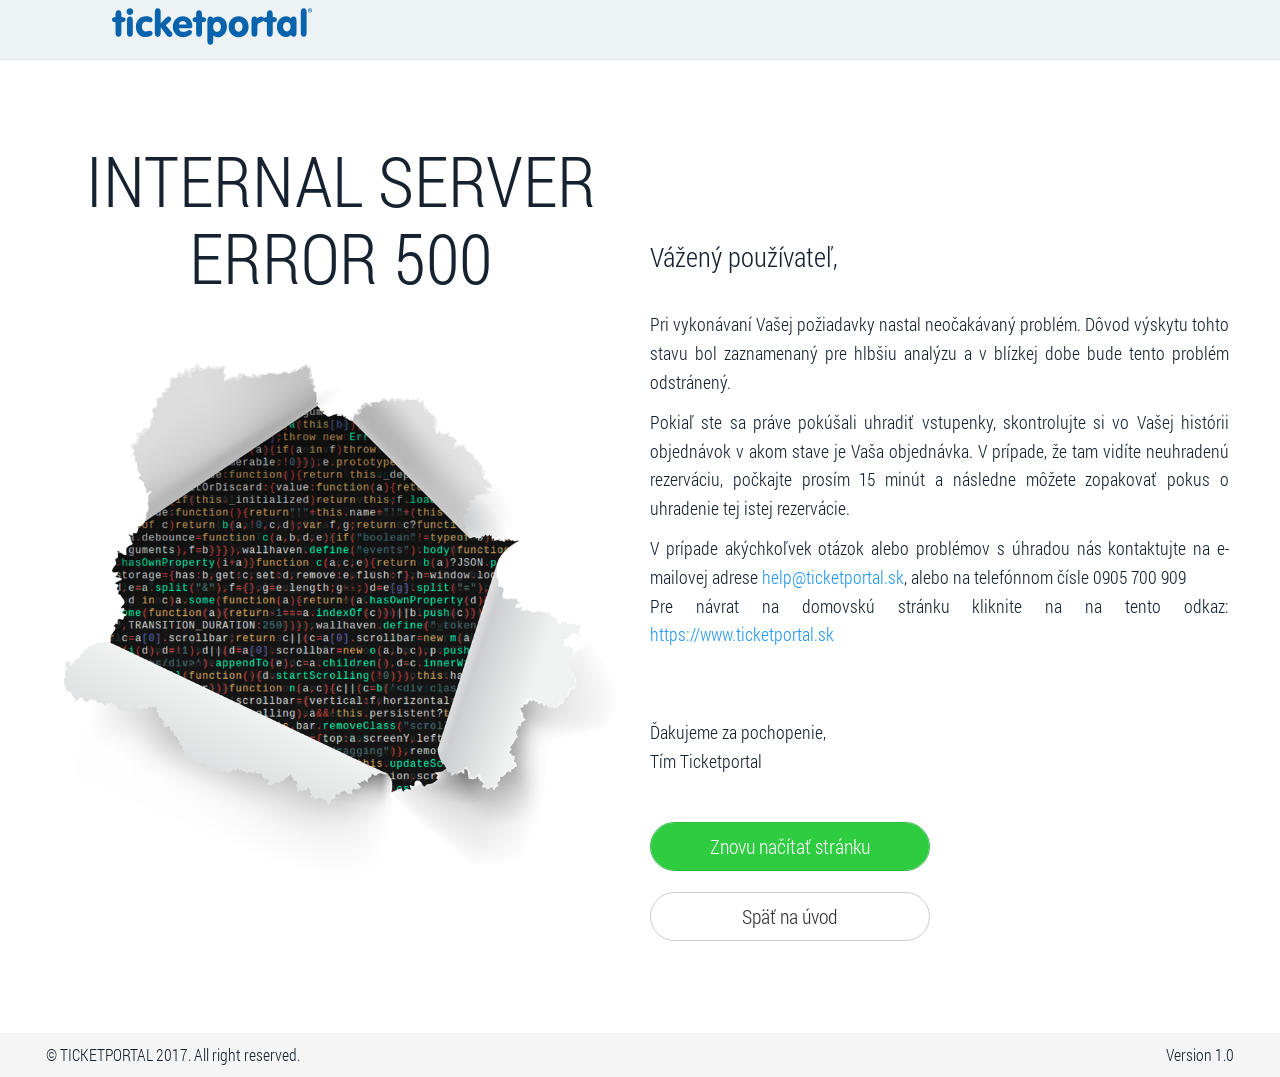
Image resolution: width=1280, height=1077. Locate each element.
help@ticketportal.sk (833, 577)
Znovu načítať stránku (790, 846)
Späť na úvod (789, 916)
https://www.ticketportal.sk (742, 634)
